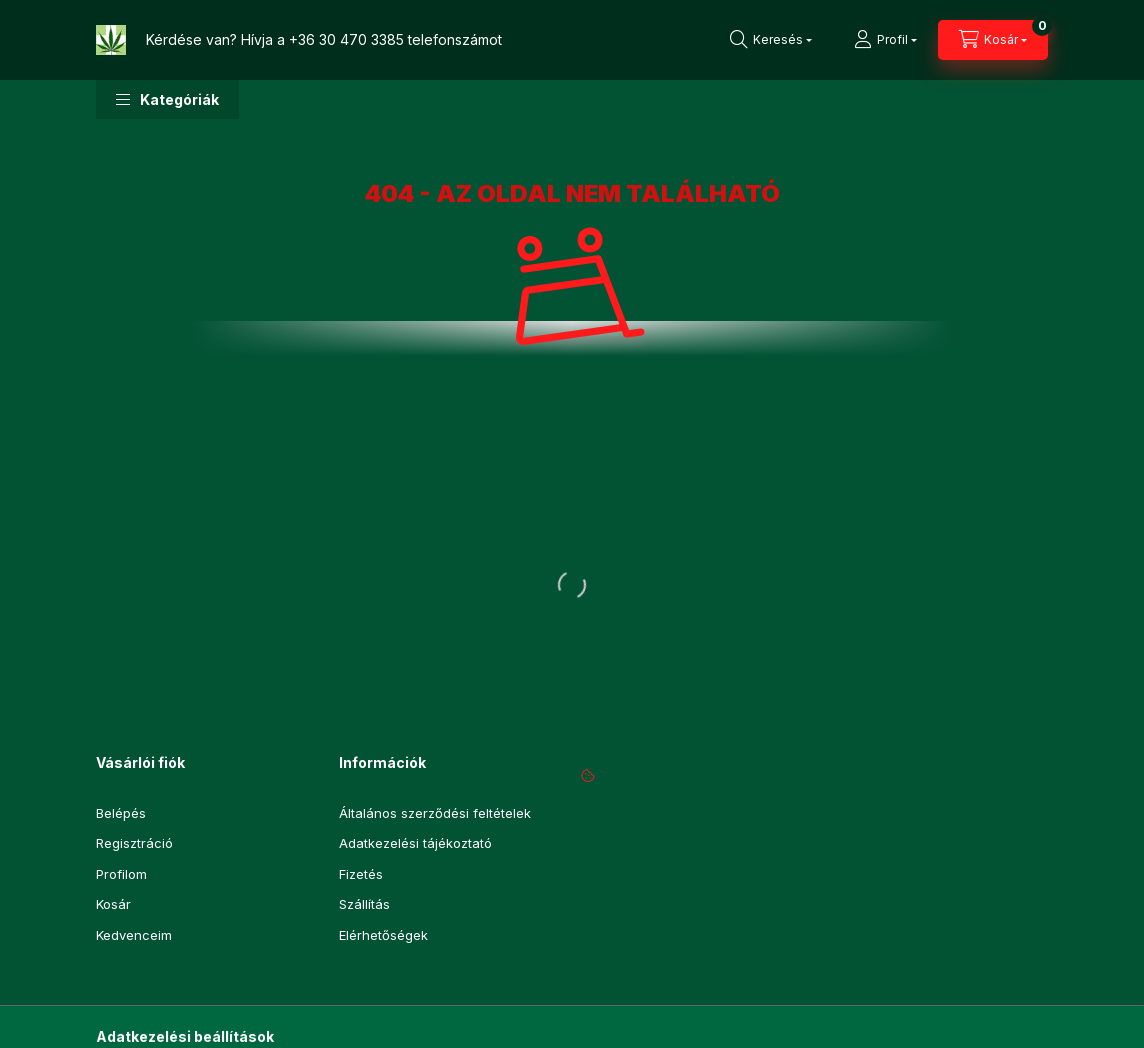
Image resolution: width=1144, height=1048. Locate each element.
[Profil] (885, 40)
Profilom (121, 874)
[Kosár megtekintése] (993, 40)
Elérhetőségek (383, 935)
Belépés (121, 813)
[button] (167, 99)
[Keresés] (771, 40)
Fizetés (361, 874)
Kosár (113, 904)
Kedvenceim (134, 935)
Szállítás (364, 904)
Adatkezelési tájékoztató (415, 843)
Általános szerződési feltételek (435, 813)
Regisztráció (134, 843)
